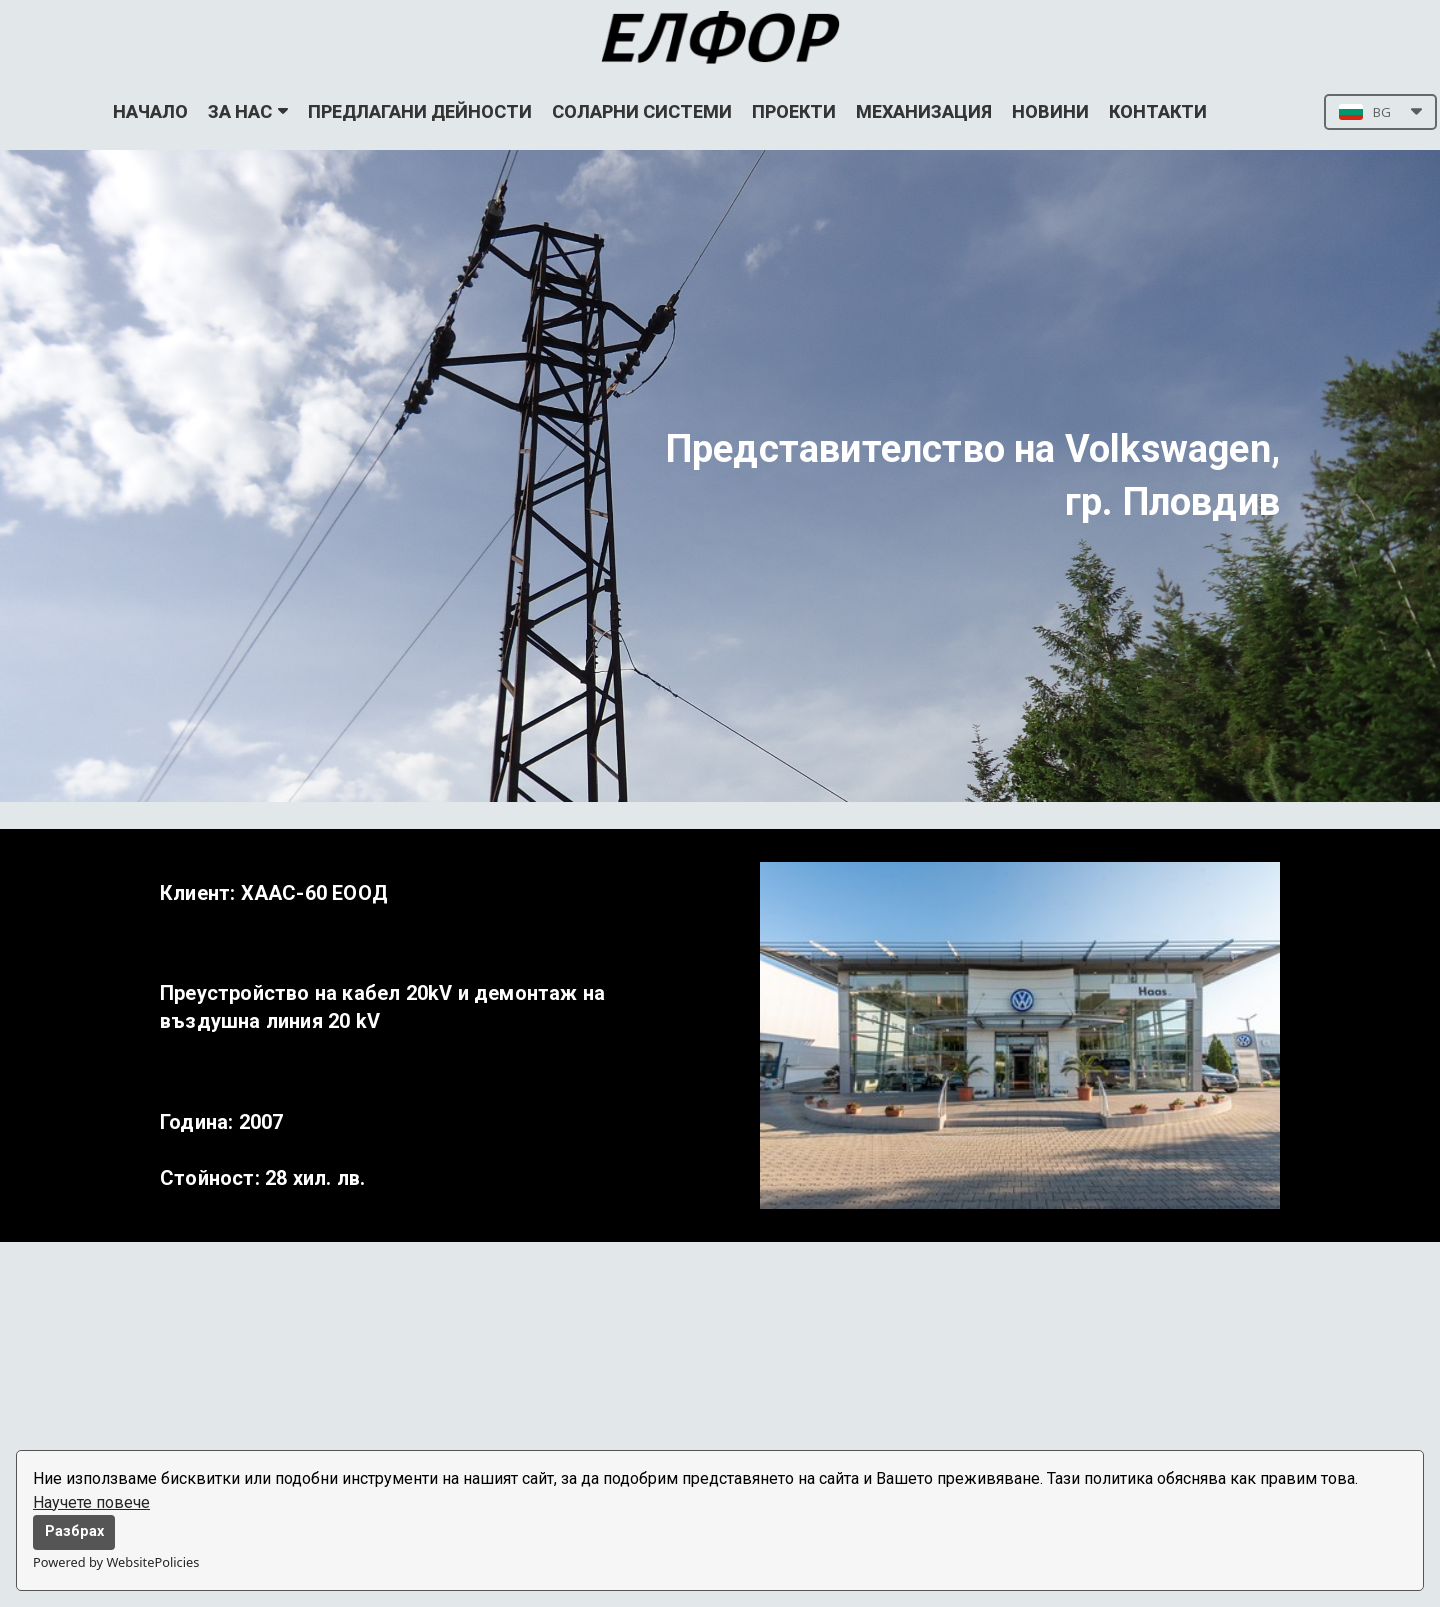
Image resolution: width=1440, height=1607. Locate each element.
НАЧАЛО (150, 111)
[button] (1380, 112)
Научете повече (91, 1502)
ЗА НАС (248, 111)
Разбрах (74, 1531)
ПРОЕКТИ (794, 111)
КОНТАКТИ (1158, 111)
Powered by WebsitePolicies (116, 1562)
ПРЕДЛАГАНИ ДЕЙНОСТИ (420, 111)
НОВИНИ (1050, 111)
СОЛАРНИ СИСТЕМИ (642, 111)
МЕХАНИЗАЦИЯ (924, 111)
